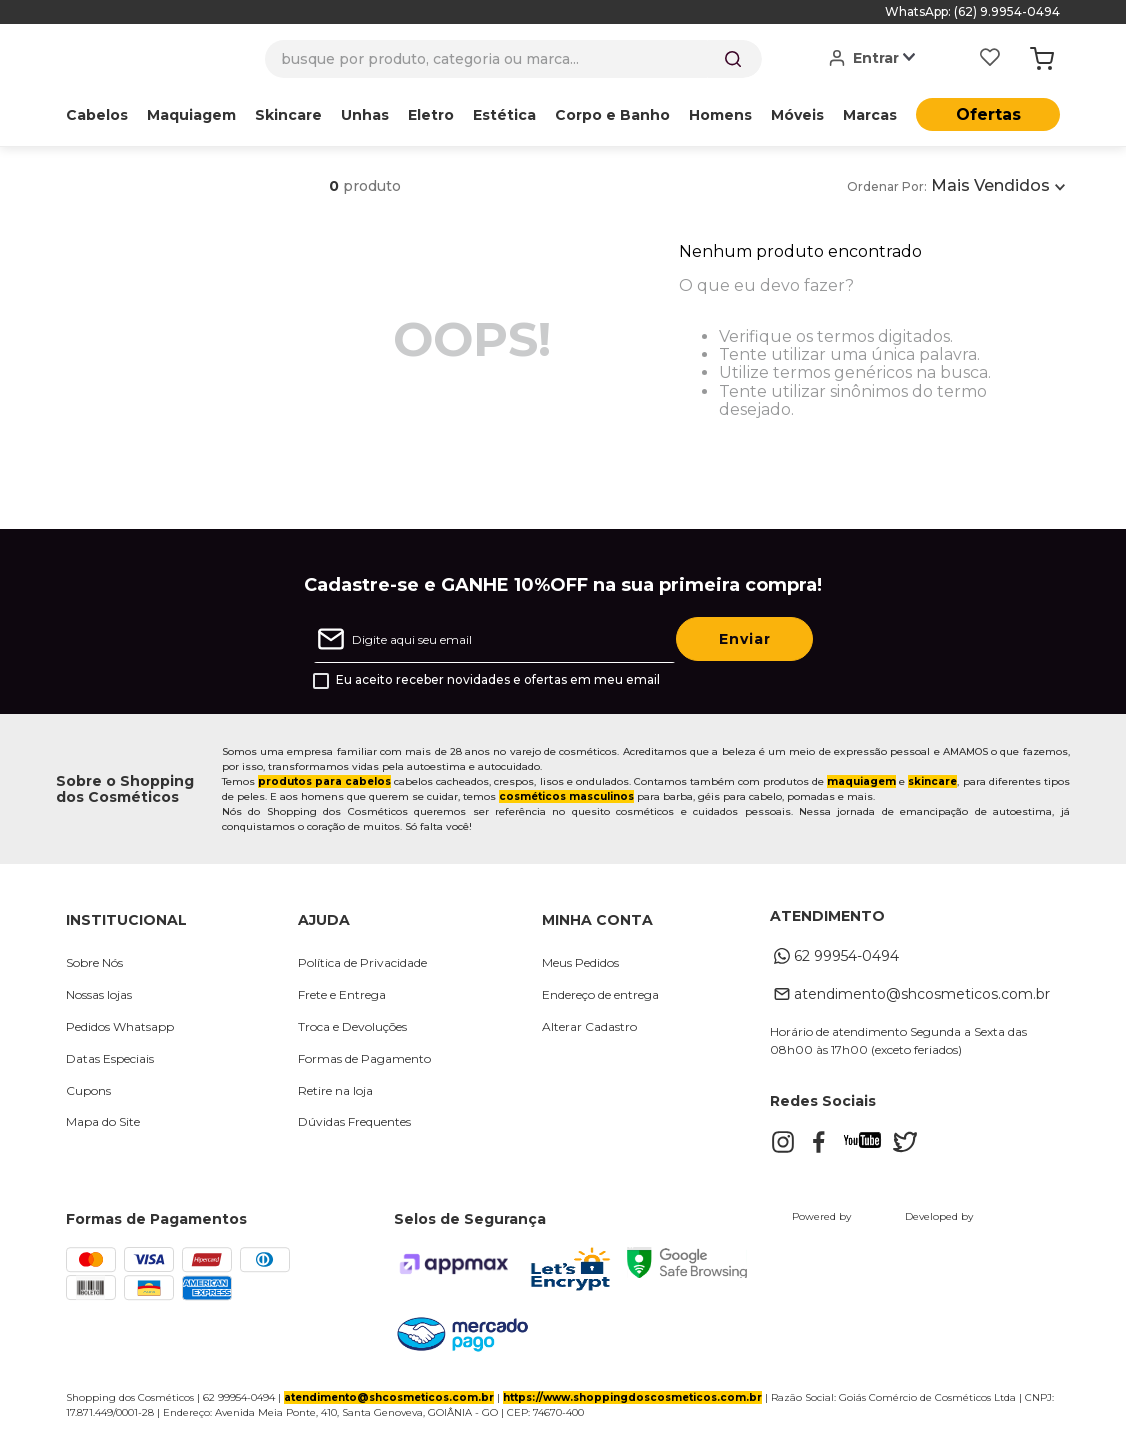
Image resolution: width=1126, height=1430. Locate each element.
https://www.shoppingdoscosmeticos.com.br (632, 1397)
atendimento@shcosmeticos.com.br (389, 1397)
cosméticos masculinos (566, 796)
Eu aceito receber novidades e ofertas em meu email (498, 680)
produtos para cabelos (324, 781)
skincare (932, 781)
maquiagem (861, 781)
